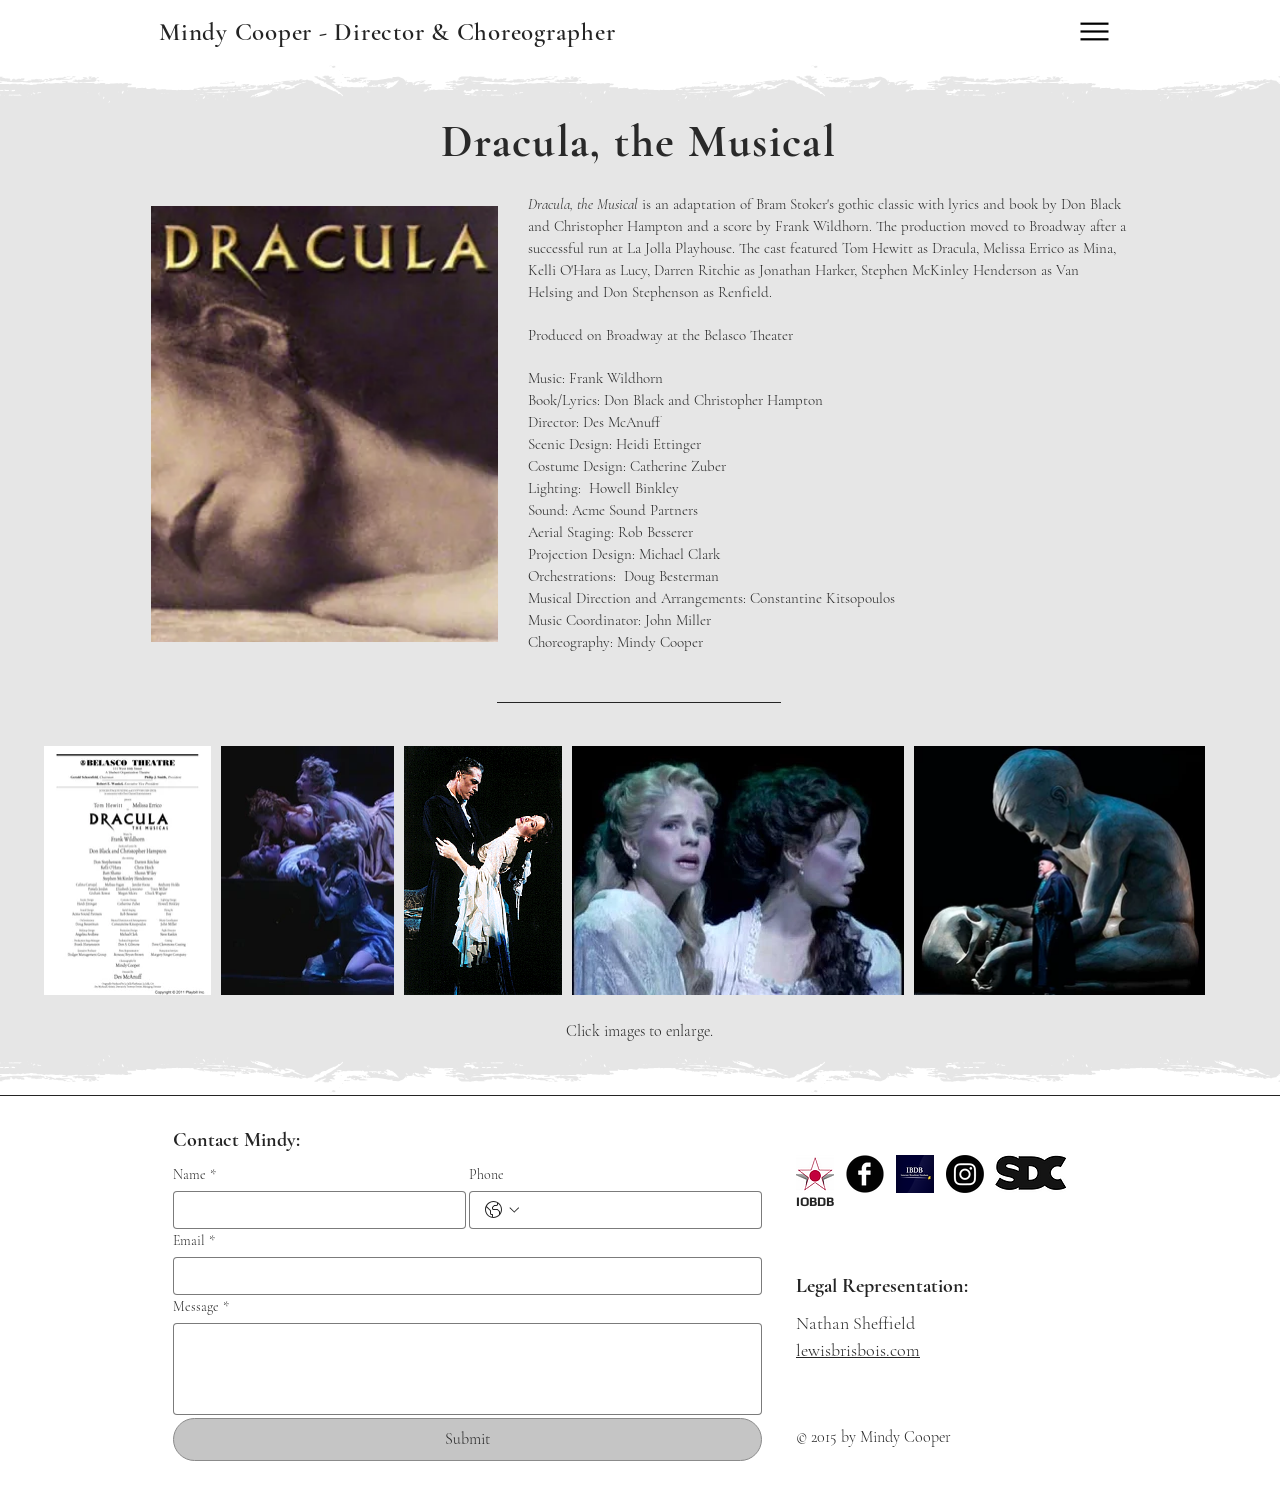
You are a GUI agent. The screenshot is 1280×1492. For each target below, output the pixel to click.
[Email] (461, 1276)
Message (201, 1306)
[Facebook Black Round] (865, 1174)
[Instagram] (965, 1174)
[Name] (313, 1210)
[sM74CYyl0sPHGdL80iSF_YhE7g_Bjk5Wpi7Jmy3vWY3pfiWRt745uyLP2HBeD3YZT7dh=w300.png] (915, 1174)
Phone (486, 1174)
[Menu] (1094, 31)
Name (194, 1174)
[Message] (467, 1369)
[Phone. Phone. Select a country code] (502, 1210)
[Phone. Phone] (635, 1210)
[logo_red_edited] (815, 1174)
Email (194, 1240)
